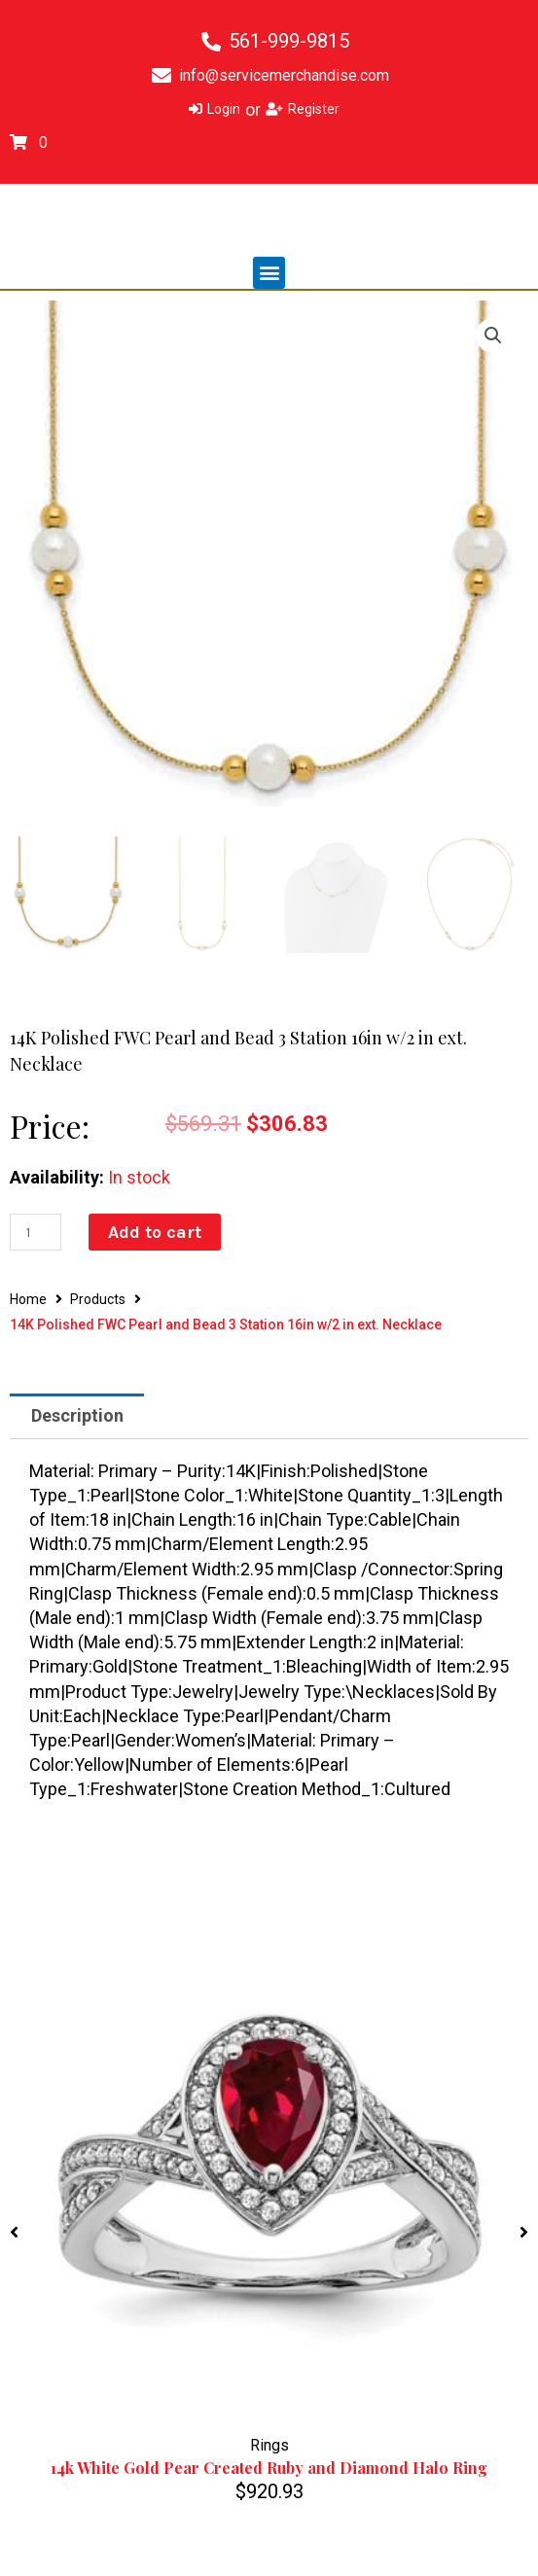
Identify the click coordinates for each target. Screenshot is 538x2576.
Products (98, 1299)
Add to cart (154, 1232)
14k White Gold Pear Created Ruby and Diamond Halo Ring (269, 2468)
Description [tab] (77, 1415)
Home (28, 1299)
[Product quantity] (35, 1232)
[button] (269, 273)
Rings (269, 2445)
